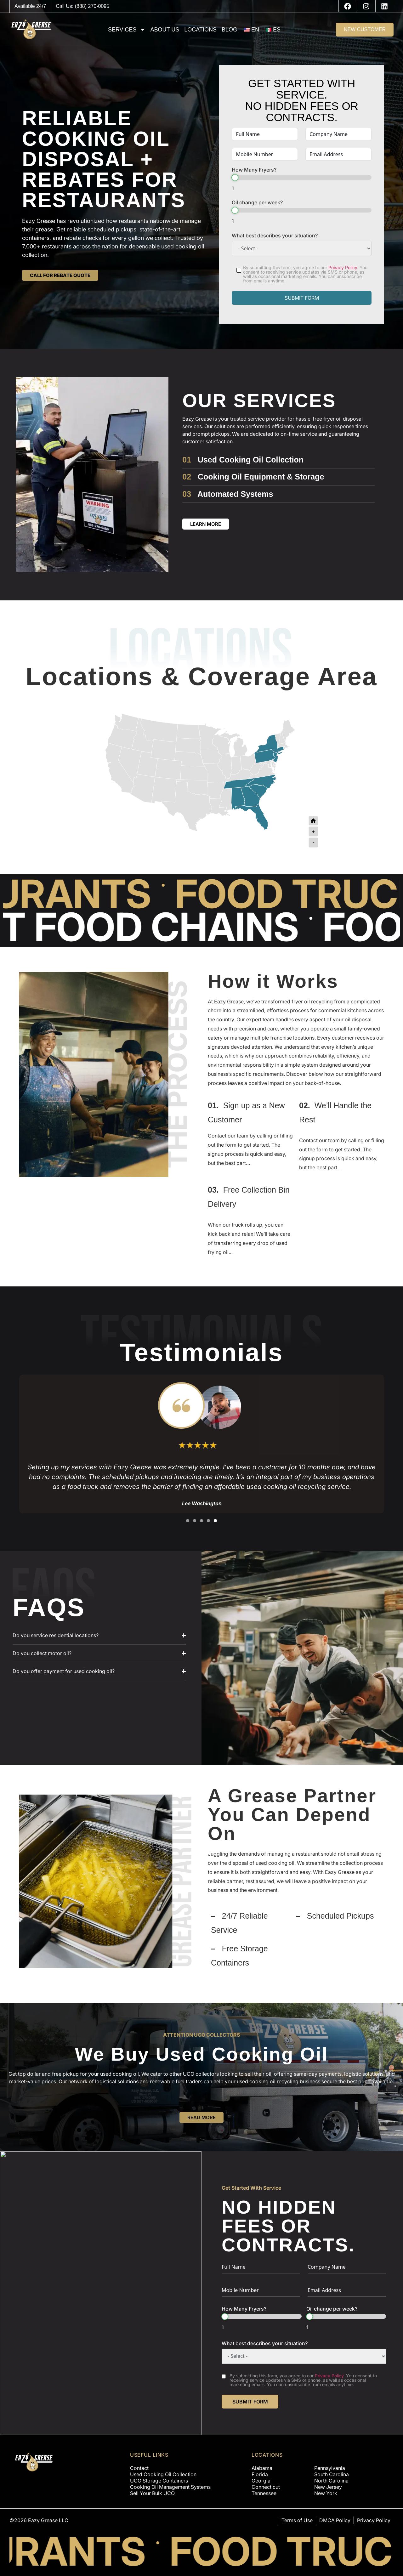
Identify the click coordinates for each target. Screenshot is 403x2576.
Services (126, 30)
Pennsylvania (329, 2468)
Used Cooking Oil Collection (251, 459)
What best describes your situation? (275, 235)
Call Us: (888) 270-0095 (82, 6)
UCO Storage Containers (159, 2480)
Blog (229, 29)
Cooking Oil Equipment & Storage (261, 476)
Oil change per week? (257, 202)
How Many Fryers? (254, 170)
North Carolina (331, 2480)
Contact (139, 2468)
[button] (187, 1520)
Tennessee (264, 2493)
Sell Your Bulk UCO (152, 2493)
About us (164, 29)
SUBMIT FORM (302, 298)
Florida (260, 2474)
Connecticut (266, 2487)
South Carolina (331, 2474)
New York (325, 2493)
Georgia (261, 2480)
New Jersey (328, 2487)
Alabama (262, 2468)
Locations (200, 29)
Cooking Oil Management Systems (170, 2487)
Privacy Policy (342, 267)
